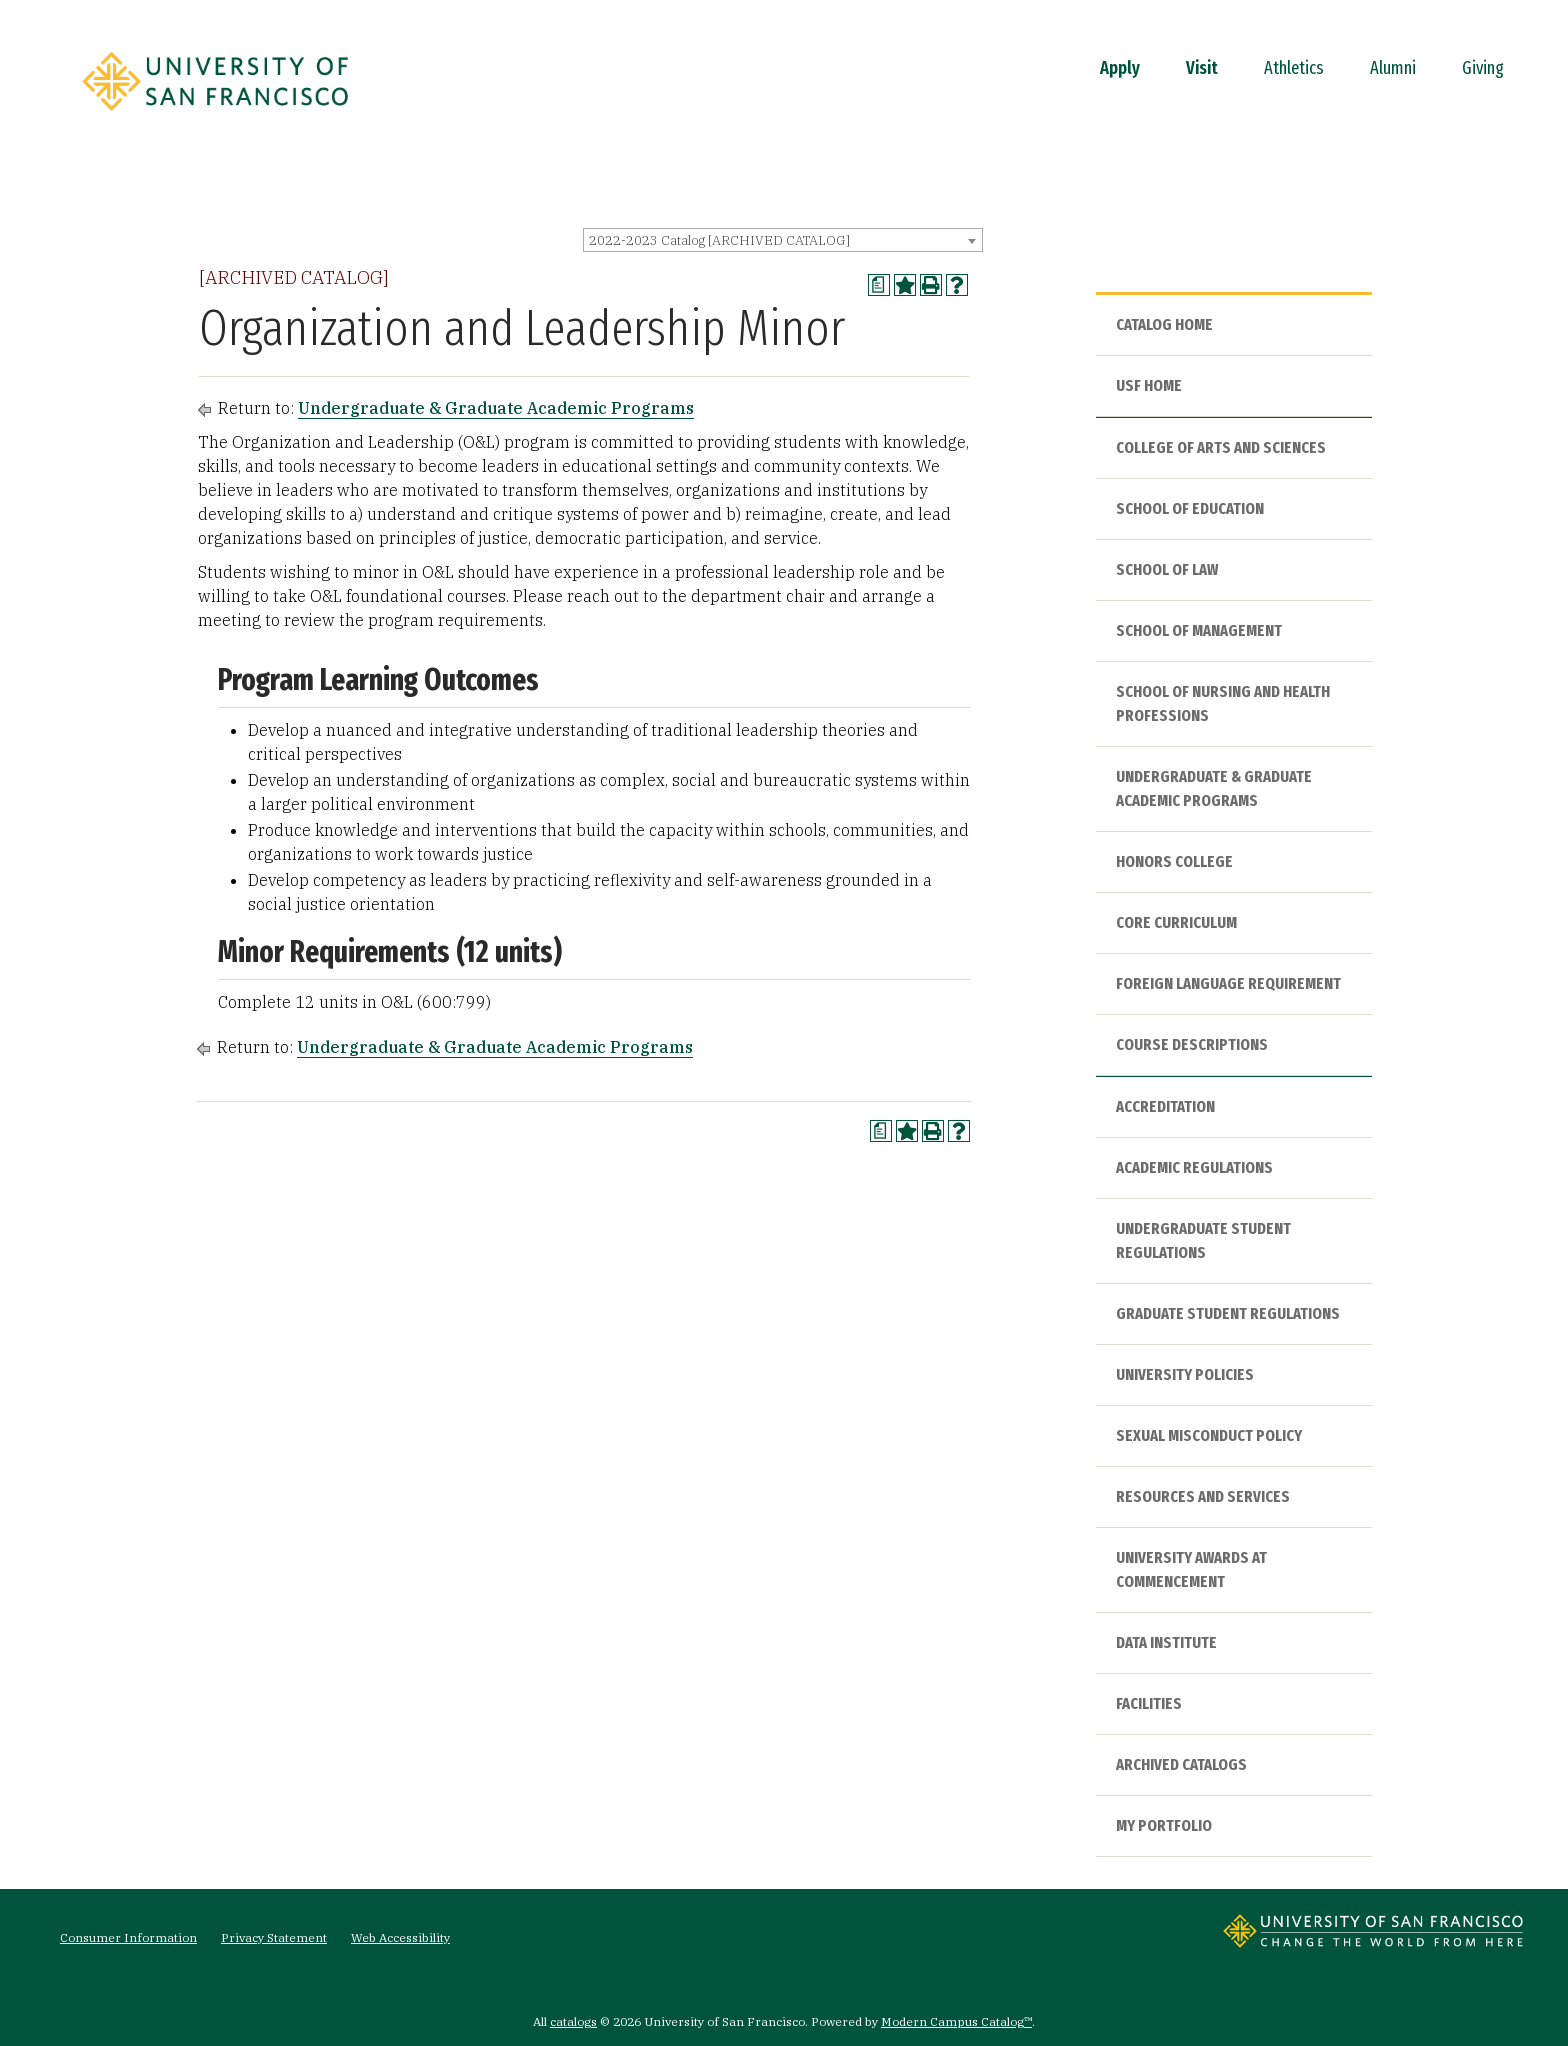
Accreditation (1165, 1106)
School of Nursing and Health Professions (1223, 703)
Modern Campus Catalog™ (956, 2021)
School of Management (1199, 630)
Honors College (1174, 861)
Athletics (1294, 68)
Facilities (1149, 1703)
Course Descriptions (1192, 1044)
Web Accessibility (400, 1937)
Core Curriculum (1176, 922)
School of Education (1190, 508)
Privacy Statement (274, 1937)
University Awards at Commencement (1191, 1569)
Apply (1120, 68)
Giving (1483, 68)
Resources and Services (1203, 1496)
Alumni (1393, 68)
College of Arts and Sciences (1221, 447)
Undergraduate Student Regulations (1203, 1240)
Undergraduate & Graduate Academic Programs (496, 408)
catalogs (573, 2021)
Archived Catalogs (1181, 1764)
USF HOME (1149, 385)
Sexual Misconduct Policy (1209, 1435)
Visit (1202, 68)
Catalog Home (1164, 324)
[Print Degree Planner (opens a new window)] (879, 285)
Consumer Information (128, 1937)
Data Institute (1166, 1642)
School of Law (1167, 569)
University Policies (1185, 1374)
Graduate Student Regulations (1228, 1313)
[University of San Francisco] (215, 117)
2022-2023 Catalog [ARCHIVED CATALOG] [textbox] (719, 240)
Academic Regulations (1194, 1167)
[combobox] (783, 240)
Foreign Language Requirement (1228, 983)
